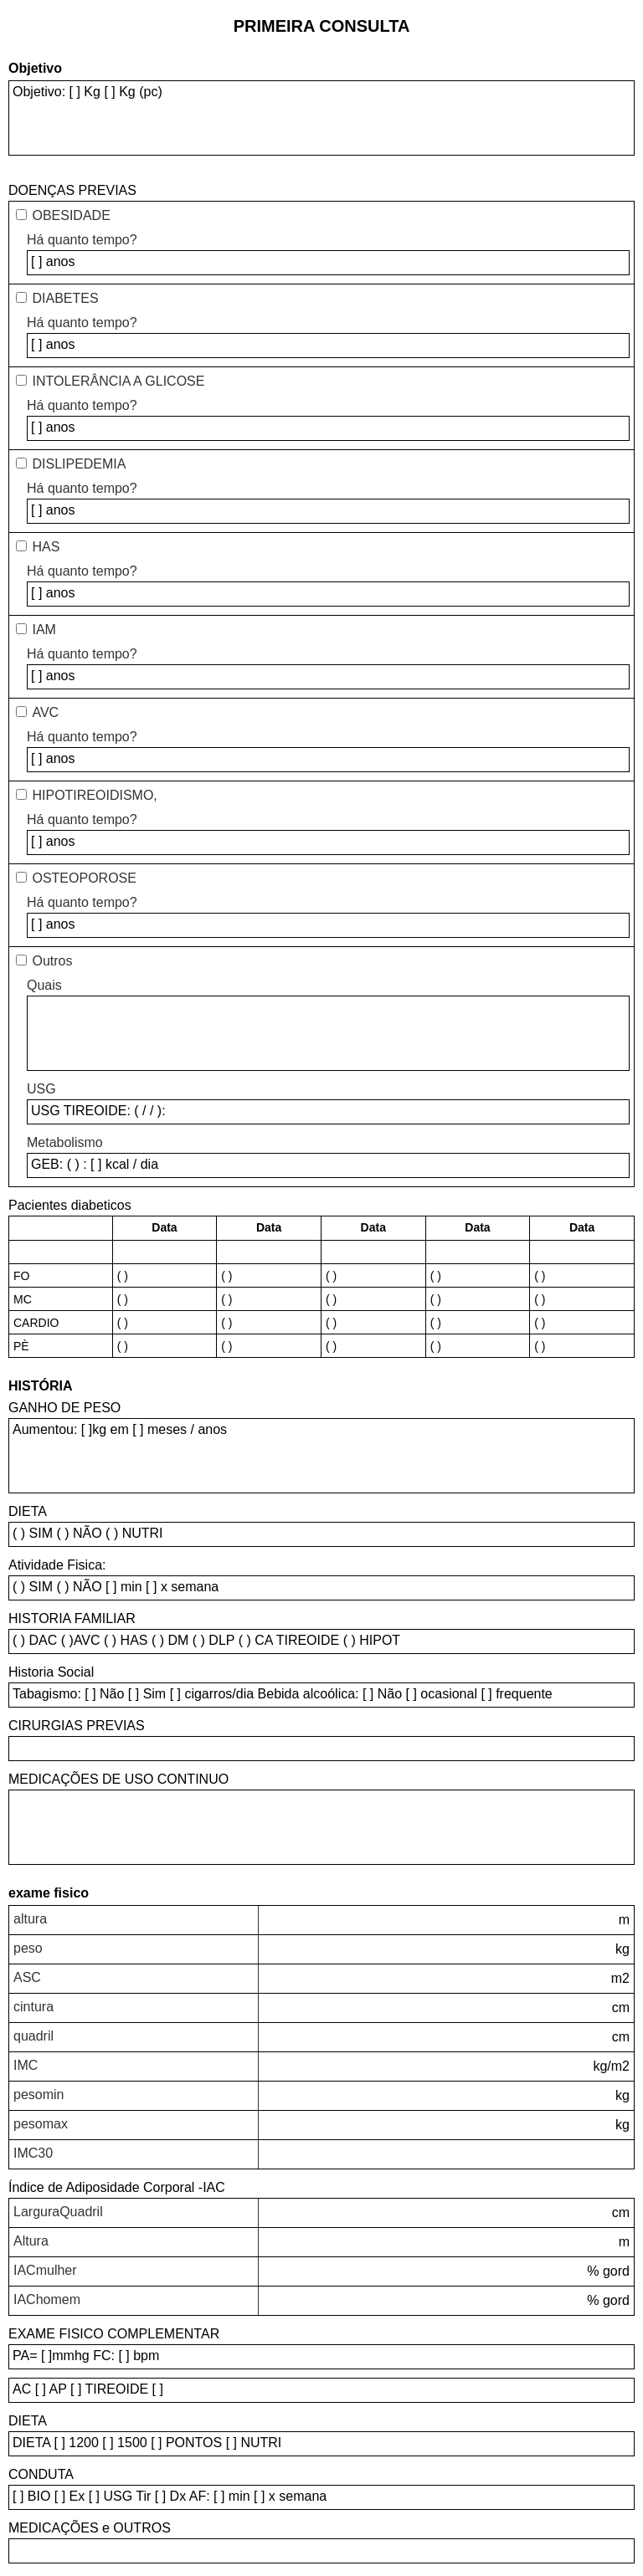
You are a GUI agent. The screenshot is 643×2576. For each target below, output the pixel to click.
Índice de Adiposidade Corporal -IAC (116, 2187)
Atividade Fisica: (57, 1565)
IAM (43, 629)
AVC (45, 712)
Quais (44, 985)
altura (30, 1919)
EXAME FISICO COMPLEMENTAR (113, 2334)
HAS (45, 547)
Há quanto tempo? (82, 240)
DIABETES (65, 298)
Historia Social (51, 1672)
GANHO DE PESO (64, 1408)
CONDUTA (41, 2474)
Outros (52, 961)
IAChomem (46, 2299)
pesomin (38, 2094)
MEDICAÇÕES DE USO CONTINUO (118, 1779)
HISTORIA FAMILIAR (72, 1618)
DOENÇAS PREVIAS (72, 190)
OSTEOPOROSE (84, 878)
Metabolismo (65, 1142)
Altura (31, 2241)
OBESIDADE (71, 215)
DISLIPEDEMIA (79, 464)
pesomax (40, 2124)
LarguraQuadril (58, 2212)
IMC (25, 2065)
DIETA (27, 1511)
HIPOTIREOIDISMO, (94, 795)
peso (28, 1948)
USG (41, 1089)
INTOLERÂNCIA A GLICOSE (118, 381)
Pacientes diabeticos (69, 1205)
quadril (33, 2036)
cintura (33, 2007)
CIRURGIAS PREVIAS (76, 1725)
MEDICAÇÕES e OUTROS (89, 2528)
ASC (27, 1977)
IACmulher (45, 2270)
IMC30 (33, 2153)
